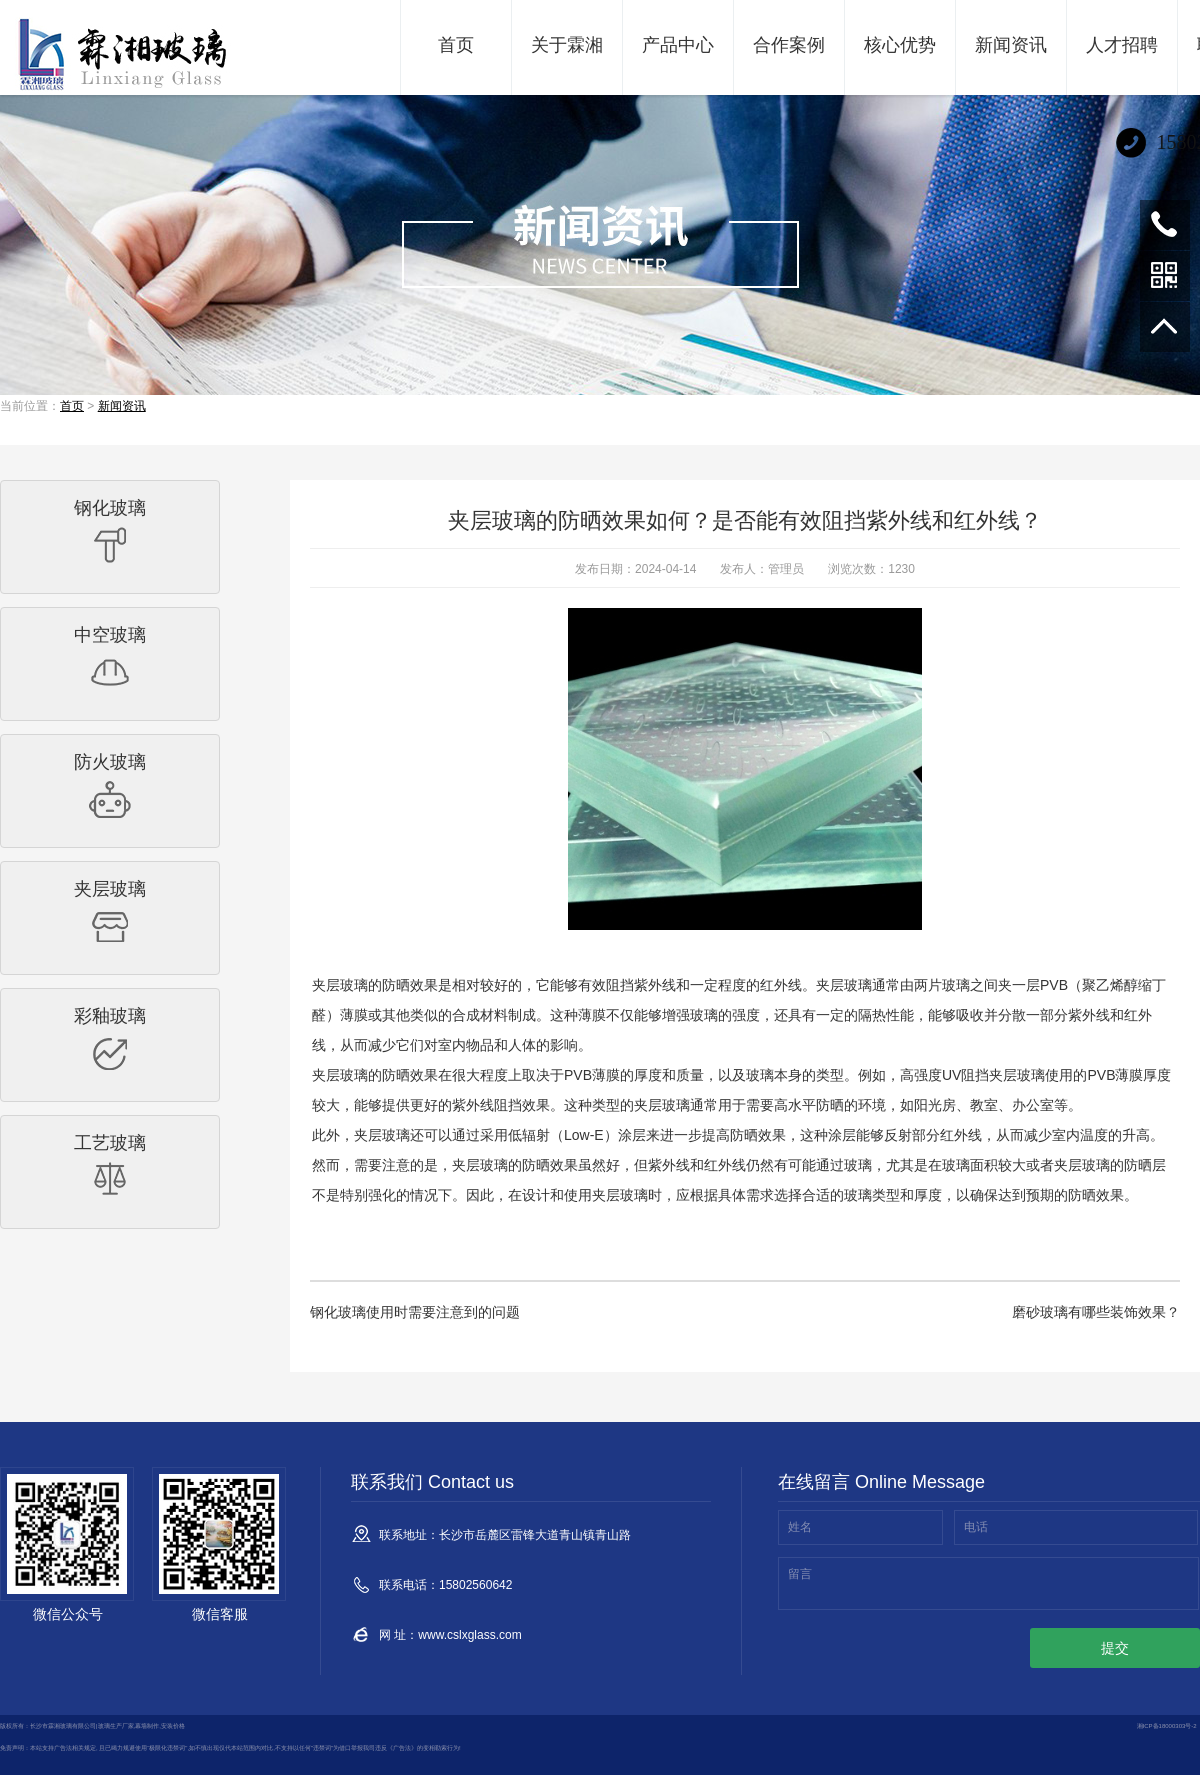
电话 (976, 1527)
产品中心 (678, 45)
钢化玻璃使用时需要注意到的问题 (415, 1312)
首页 (456, 45)
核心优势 (900, 45)
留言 (800, 1574)
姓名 (800, 1527)
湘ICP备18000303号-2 (1167, 1726)
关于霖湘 (567, 45)
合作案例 (789, 45)
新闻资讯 (1011, 45)
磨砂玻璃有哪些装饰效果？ (1096, 1312)
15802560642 (1165, 225)
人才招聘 (1122, 45)
